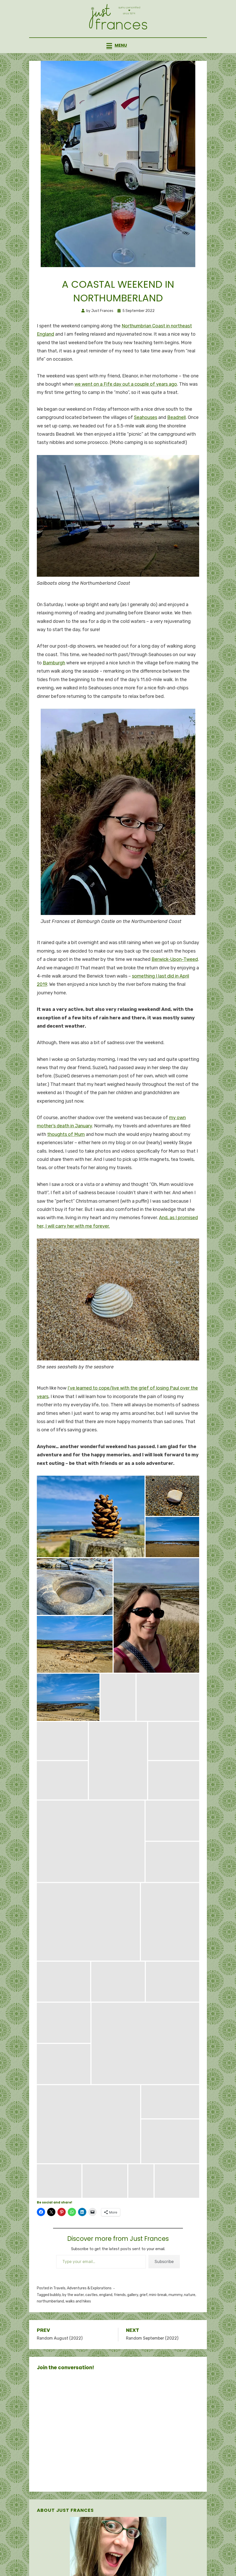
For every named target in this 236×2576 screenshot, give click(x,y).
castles (91, 2319)
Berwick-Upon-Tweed (174, 984)
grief (143, 2319)
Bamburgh (54, 687)
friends (120, 2319)
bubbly (55, 2319)
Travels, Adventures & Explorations (82, 2312)
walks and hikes (78, 2326)
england (105, 2319)
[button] (91, 1541)
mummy (175, 2319)
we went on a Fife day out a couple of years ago (125, 408)
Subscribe (164, 2285)
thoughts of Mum (66, 1159)
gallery (132, 2319)
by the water (73, 2319)
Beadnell (176, 442)
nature (189, 2319)
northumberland (50, 2326)
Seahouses (145, 442)
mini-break (158, 2319)
